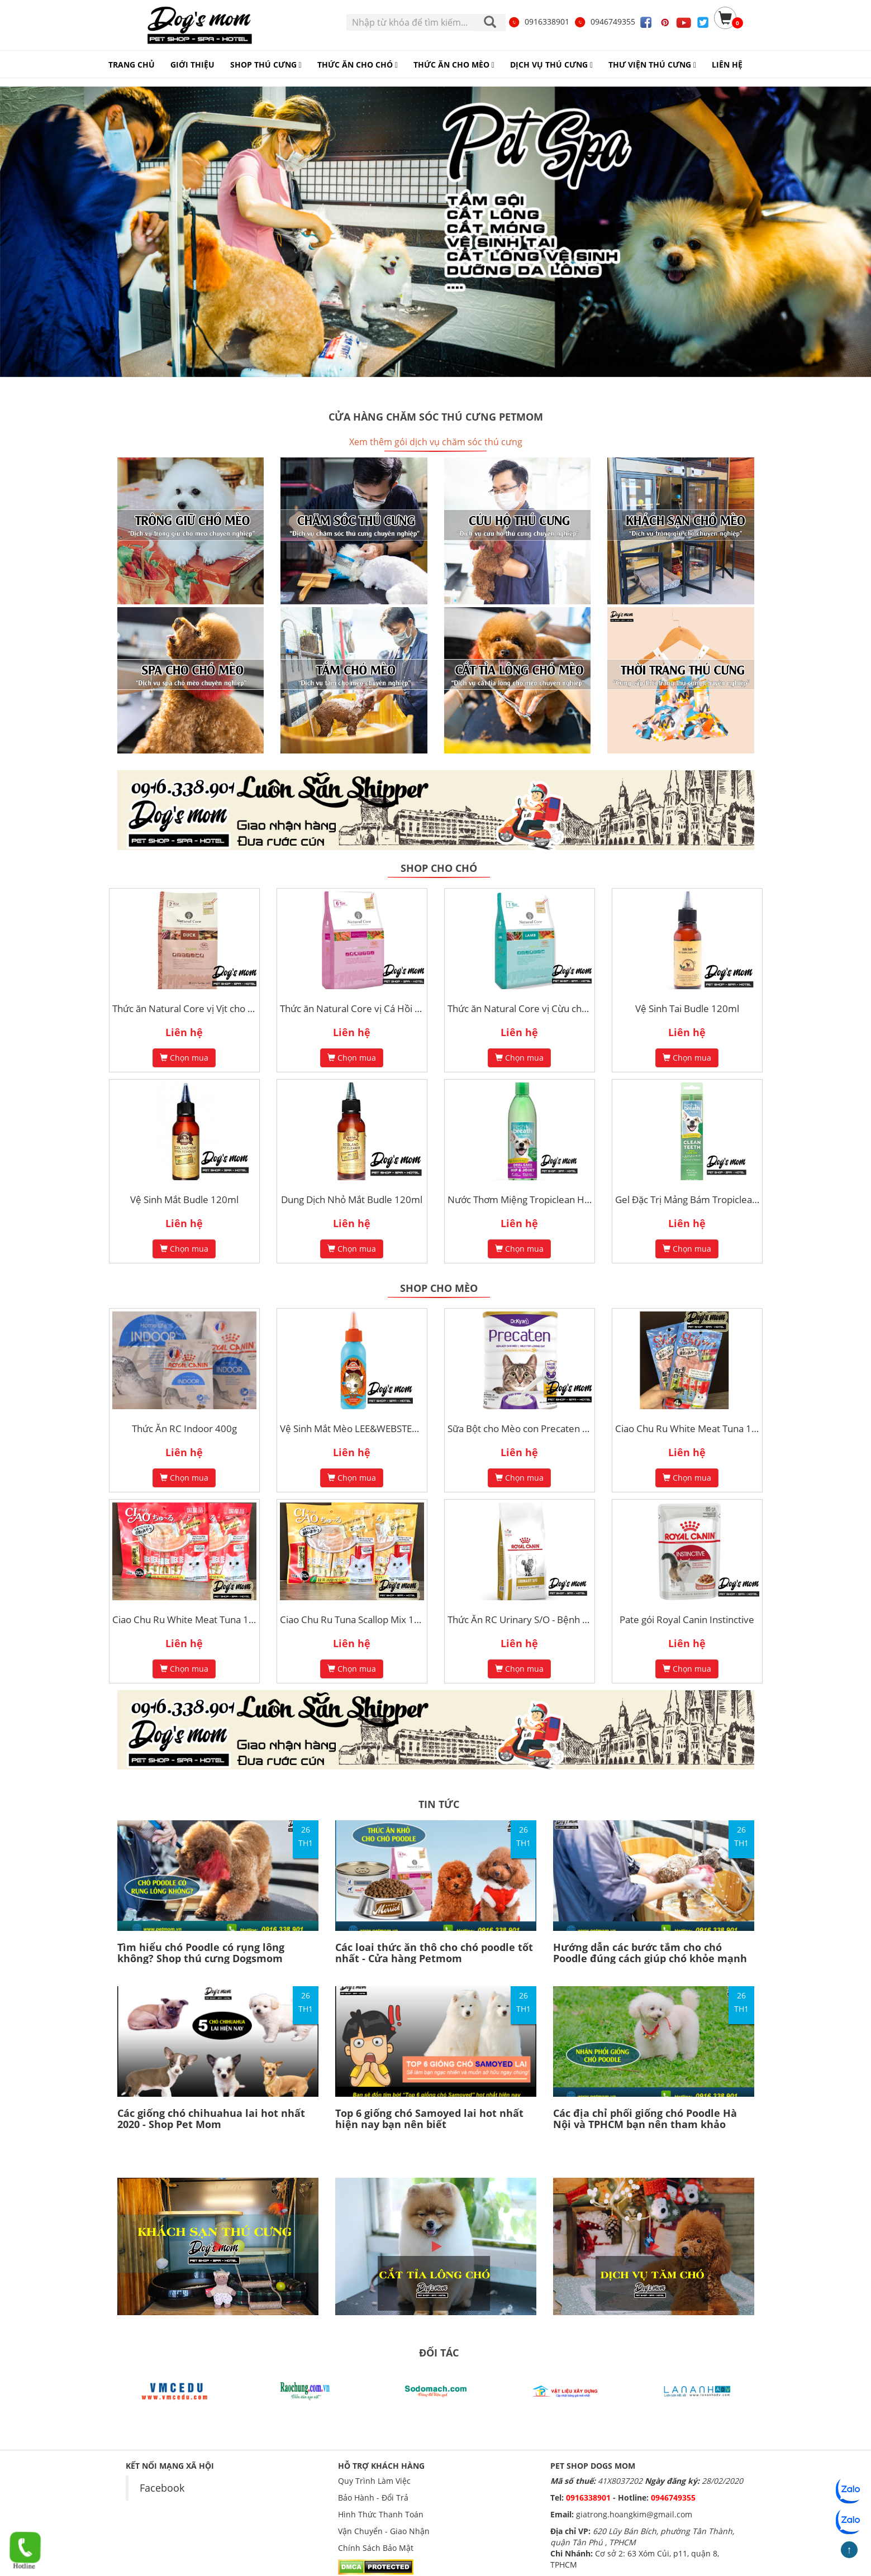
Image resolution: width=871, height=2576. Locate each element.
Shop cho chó (439, 868)
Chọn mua (184, 1057)
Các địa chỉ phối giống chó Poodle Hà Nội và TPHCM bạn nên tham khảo (645, 2118)
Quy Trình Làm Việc (374, 2480)
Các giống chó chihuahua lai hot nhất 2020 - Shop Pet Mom (211, 2118)
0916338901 (539, 21)
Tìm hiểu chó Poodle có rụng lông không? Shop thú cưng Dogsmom (200, 1952)
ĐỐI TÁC (439, 2352)
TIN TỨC (438, 1804)
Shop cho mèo (439, 1288)
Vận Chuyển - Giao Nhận (384, 2531)
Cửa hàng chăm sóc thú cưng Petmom (436, 416)
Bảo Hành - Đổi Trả (373, 2497)
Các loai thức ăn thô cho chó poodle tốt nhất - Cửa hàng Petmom (434, 1952)
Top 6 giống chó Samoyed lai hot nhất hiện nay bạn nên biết (429, 2118)
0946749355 (604, 21)
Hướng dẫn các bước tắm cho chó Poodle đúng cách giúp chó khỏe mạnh (650, 1952)
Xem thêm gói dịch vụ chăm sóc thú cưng (435, 442)
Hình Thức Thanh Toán (380, 2514)
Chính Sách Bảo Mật (375, 2547)
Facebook (162, 2487)
